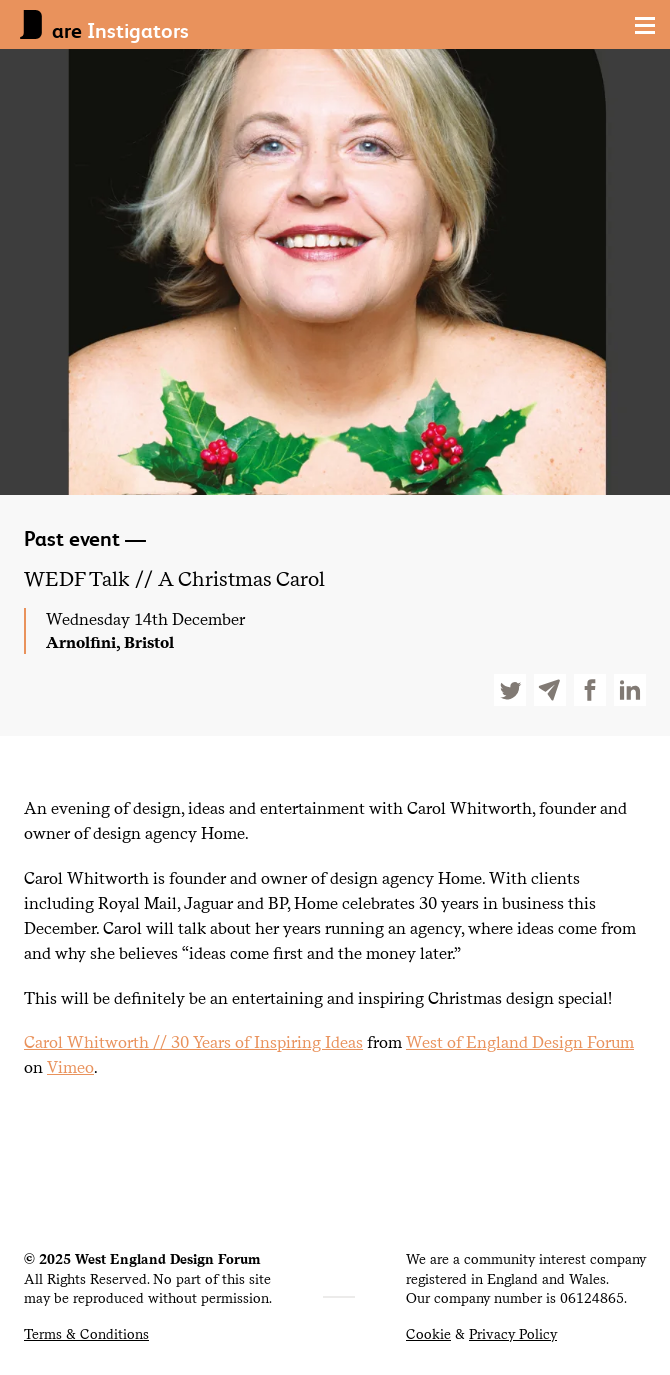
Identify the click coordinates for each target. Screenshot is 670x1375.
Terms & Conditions (86, 1334)
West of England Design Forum (520, 1042)
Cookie (428, 1334)
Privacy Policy (513, 1334)
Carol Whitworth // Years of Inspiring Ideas (193, 1042)
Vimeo (70, 1067)
